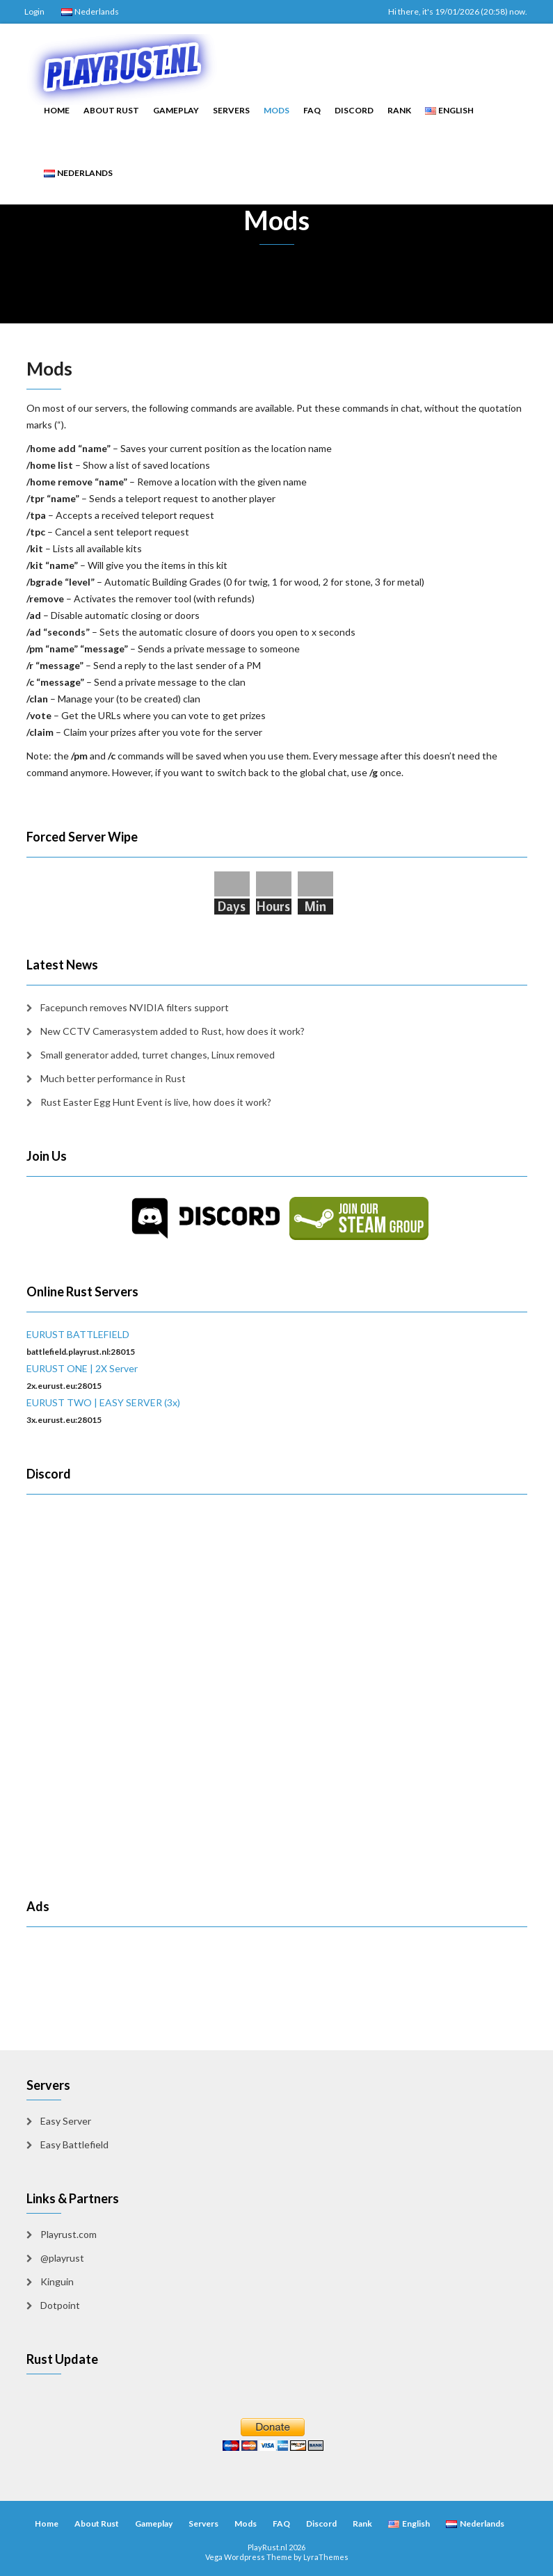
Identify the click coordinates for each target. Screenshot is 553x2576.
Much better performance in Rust (113, 1078)
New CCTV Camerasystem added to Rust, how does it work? (172, 1031)
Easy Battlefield (74, 2144)
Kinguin (57, 2281)
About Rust (111, 110)
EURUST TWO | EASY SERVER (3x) (103, 1402)
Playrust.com (68, 2234)
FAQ (312, 110)
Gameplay (176, 110)
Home (57, 110)
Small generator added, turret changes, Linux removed (157, 1055)
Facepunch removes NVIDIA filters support (134, 1007)
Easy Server (65, 2121)
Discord (354, 110)
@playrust (62, 2258)
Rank (399, 110)
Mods (276, 110)
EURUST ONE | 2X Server (82, 1368)
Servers (231, 110)
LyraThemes (325, 2556)
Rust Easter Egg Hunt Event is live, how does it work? (155, 1102)
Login (34, 11)
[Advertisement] (107, 1962)
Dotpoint (60, 2305)
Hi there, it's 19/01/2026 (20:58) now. (457, 11)
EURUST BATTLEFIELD (77, 1334)
